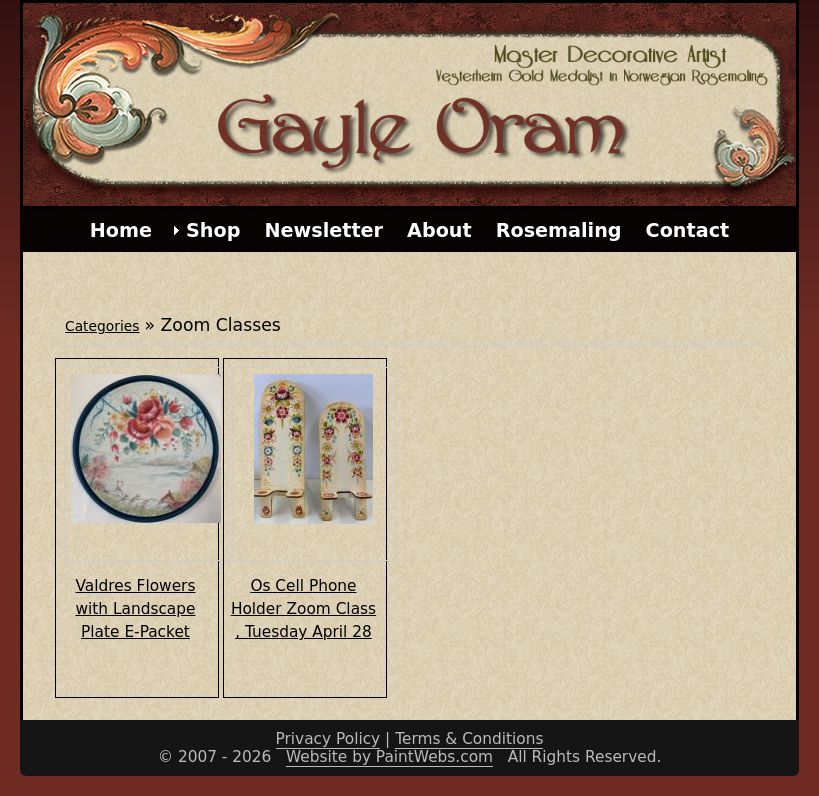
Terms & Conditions (469, 739)
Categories (102, 326)
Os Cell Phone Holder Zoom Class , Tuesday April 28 (303, 609)
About (439, 230)
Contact (688, 230)
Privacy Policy (328, 739)
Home (121, 230)
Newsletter (323, 230)
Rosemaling (559, 230)
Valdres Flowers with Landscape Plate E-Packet (136, 609)
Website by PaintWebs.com (389, 757)
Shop (213, 230)
